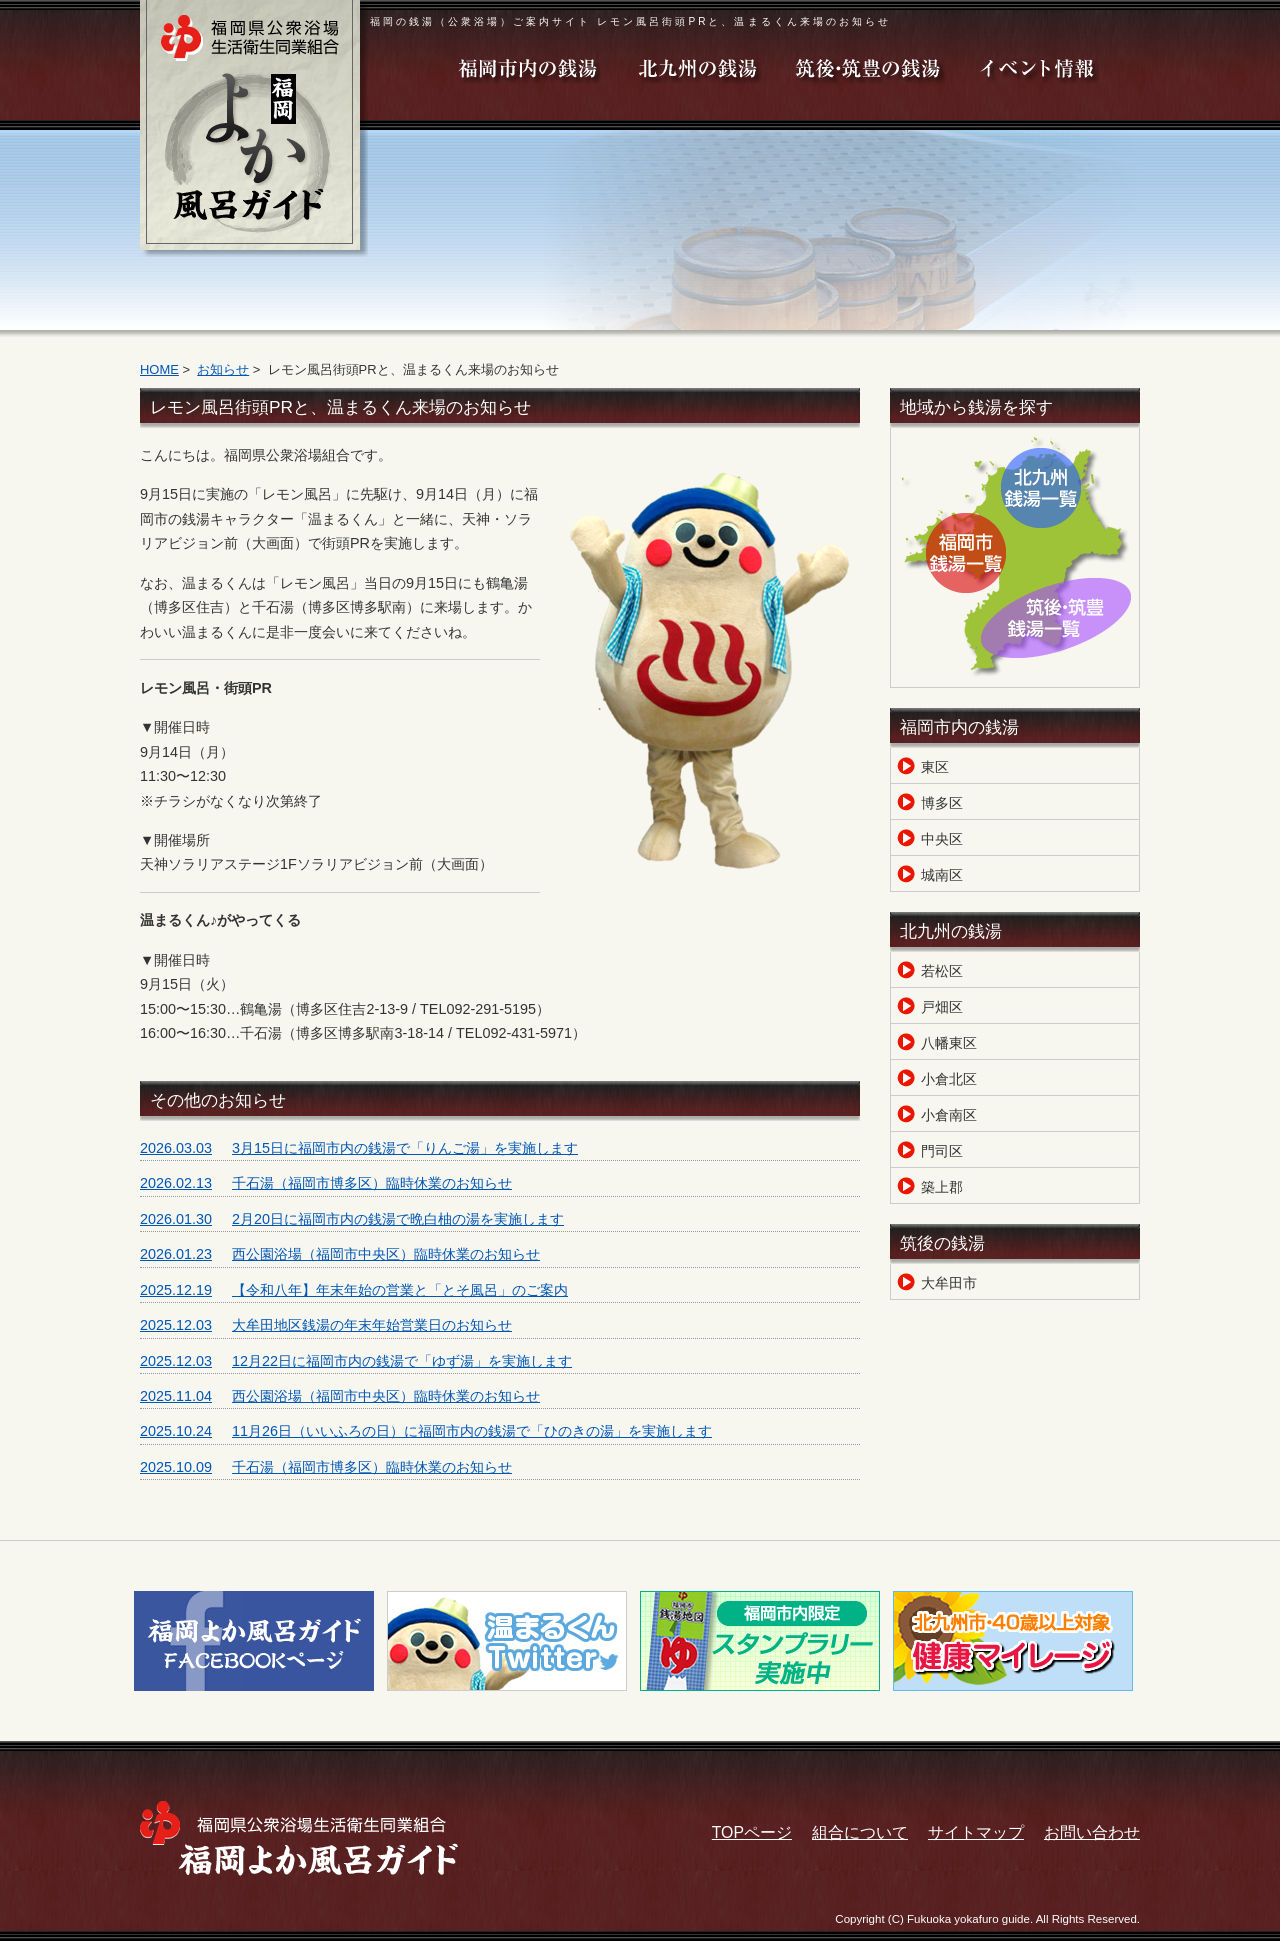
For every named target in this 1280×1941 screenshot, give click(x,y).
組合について (860, 1832)
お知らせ (223, 369)
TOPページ (752, 1832)
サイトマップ (976, 1832)
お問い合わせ (1092, 1832)
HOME (159, 369)
